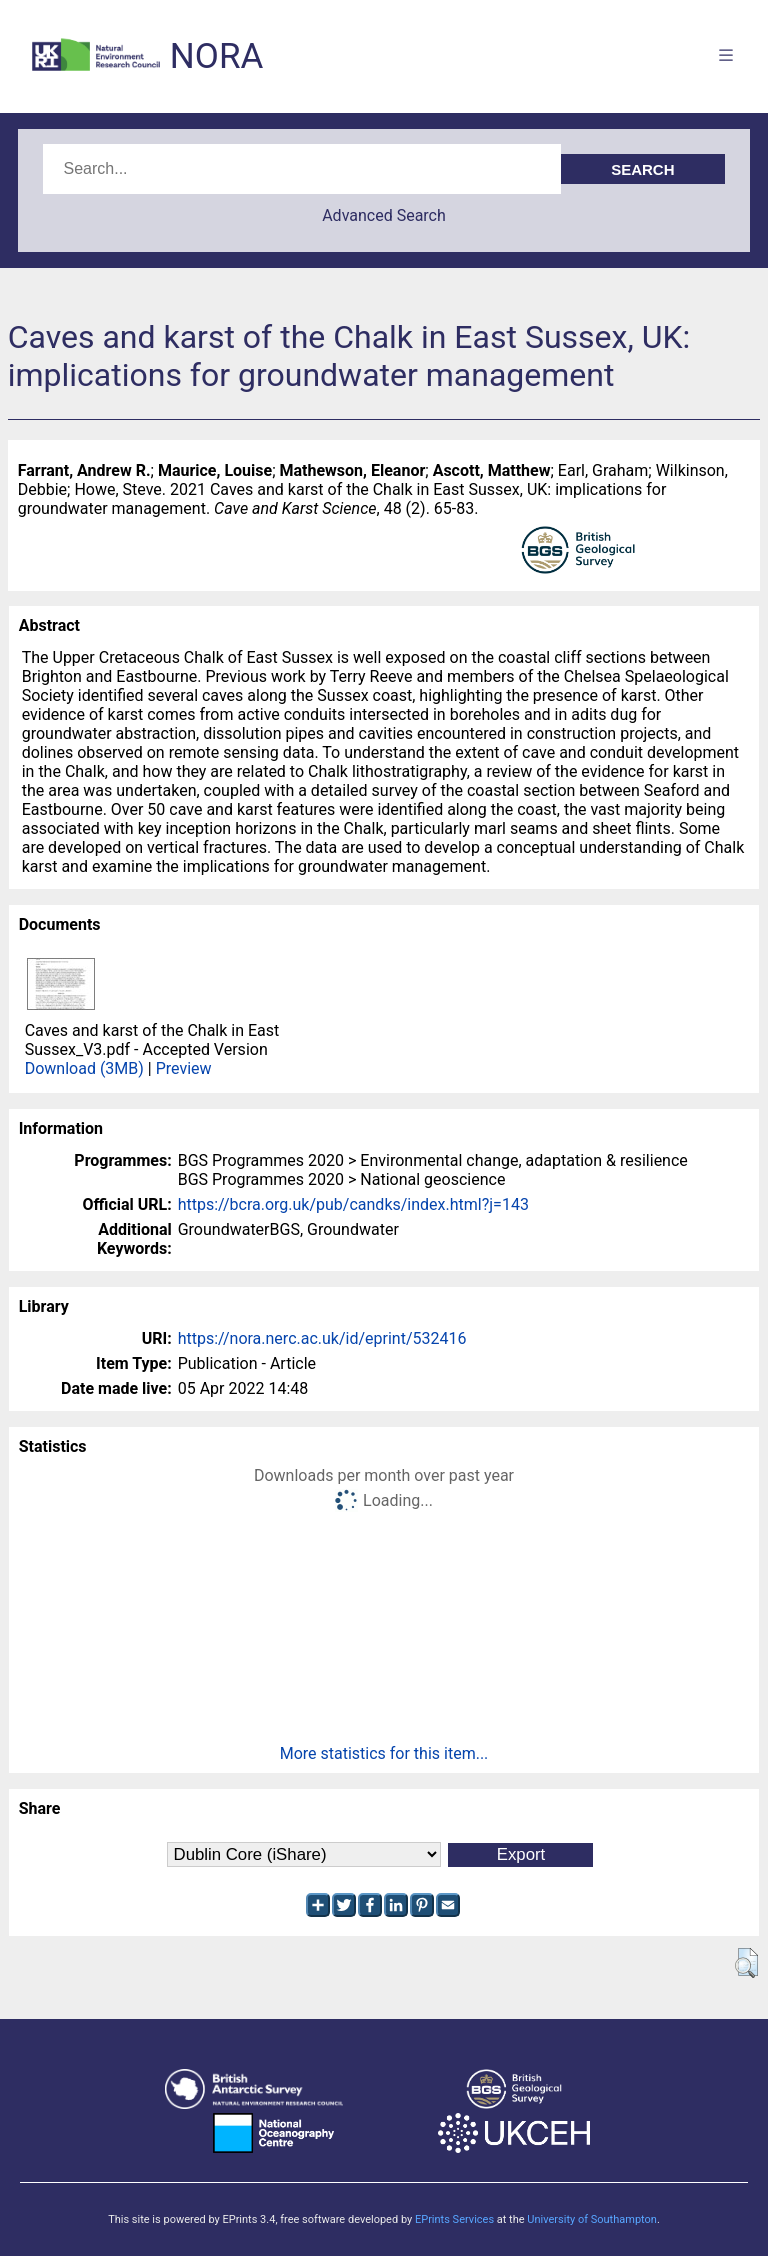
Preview (184, 1068)
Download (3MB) (84, 1068)
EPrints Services (454, 2219)
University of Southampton (592, 2219)
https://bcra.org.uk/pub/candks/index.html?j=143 (353, 1204)
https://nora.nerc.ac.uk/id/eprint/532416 (322, 1338)
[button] (746, 1963)
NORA (216, 56)
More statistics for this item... (384, 1753)
